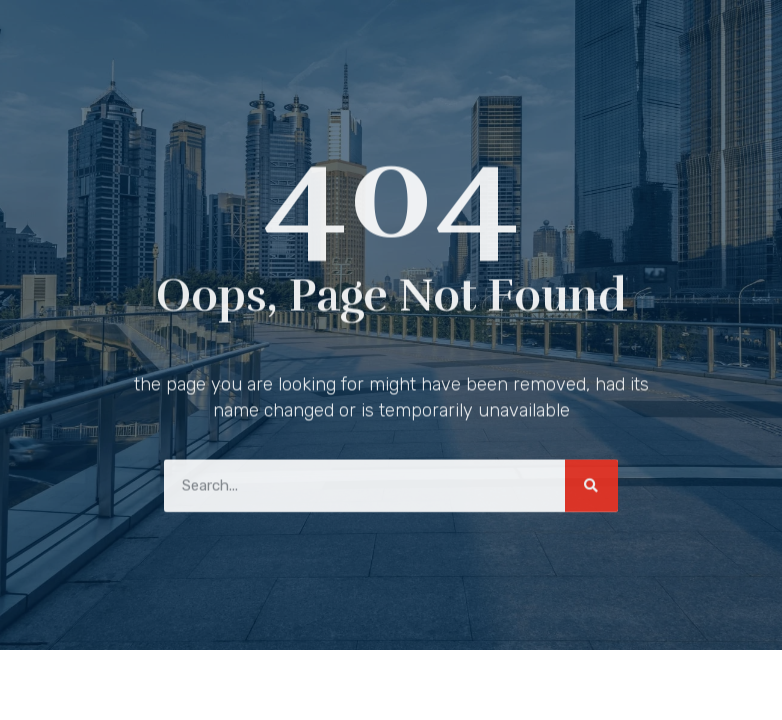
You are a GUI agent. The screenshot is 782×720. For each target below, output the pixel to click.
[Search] (591, 483)
